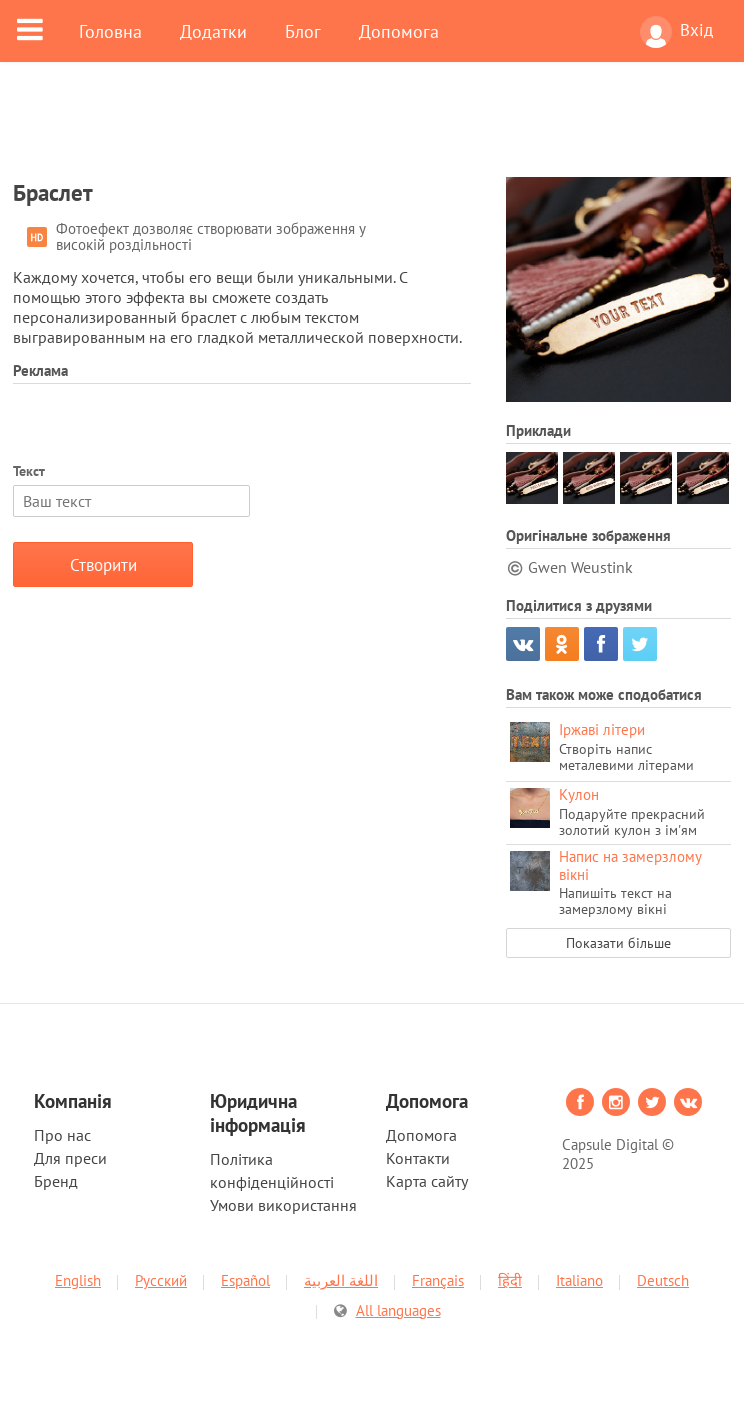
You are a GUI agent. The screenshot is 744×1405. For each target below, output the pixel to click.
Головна (110, 31)
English (78, 1280)
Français (438, 1280)
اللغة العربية (341, 1280)
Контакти (418, 1158)
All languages (398, 1310)
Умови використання (283, 1205)
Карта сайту (427, 1181)
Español (245, 1280)
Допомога (399, 31)
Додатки (213, 31)
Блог (303, 31)
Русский (161, 1280)
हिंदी (510, 1280)
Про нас (62, 1135)
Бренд (56, 1181)
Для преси (70, 1158)
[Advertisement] (372, 132)
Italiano (579, 1280)
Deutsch (663, 1280)
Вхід (676, 32)
